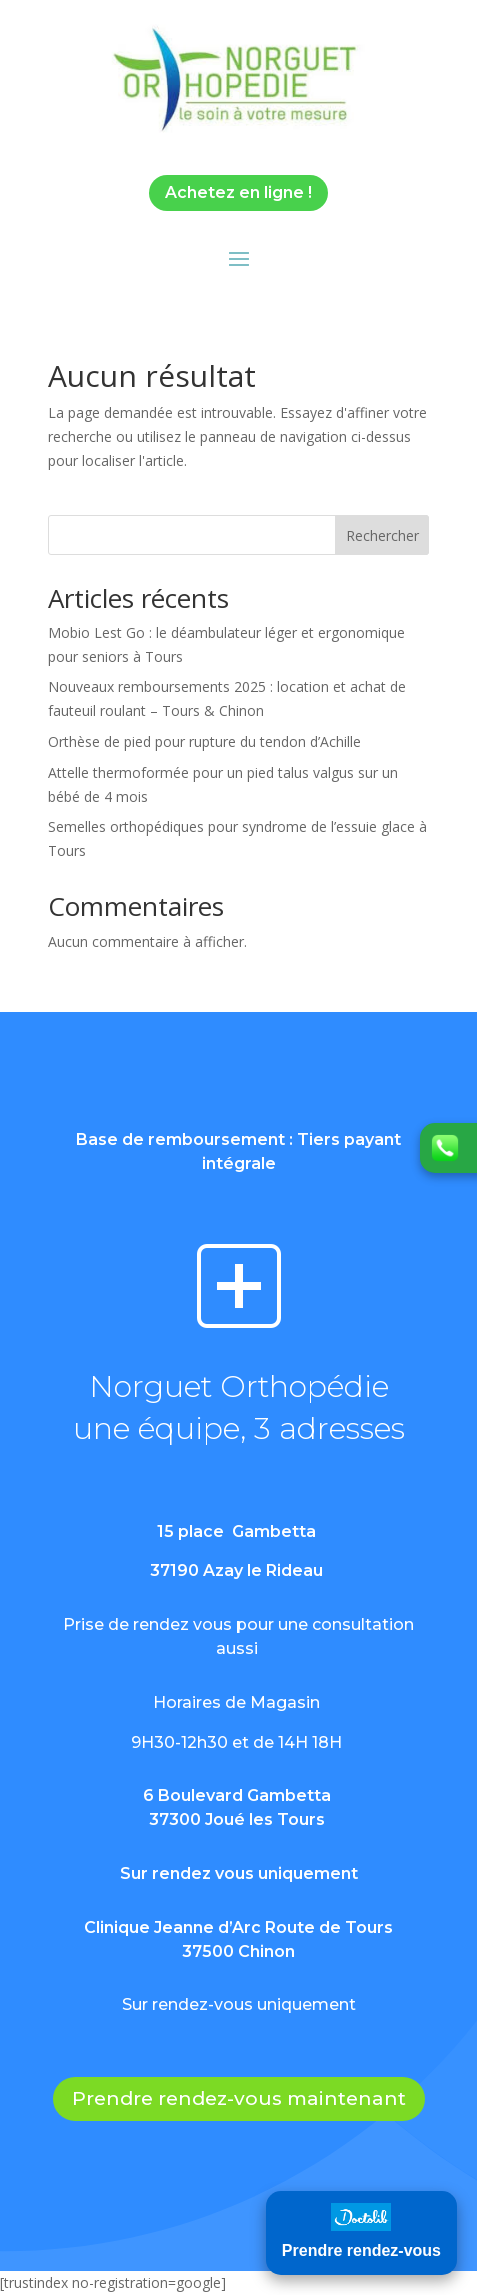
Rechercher (382, 535)
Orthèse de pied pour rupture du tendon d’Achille (204, 741)
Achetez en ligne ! (238, 192)
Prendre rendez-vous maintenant (239, 2098)
